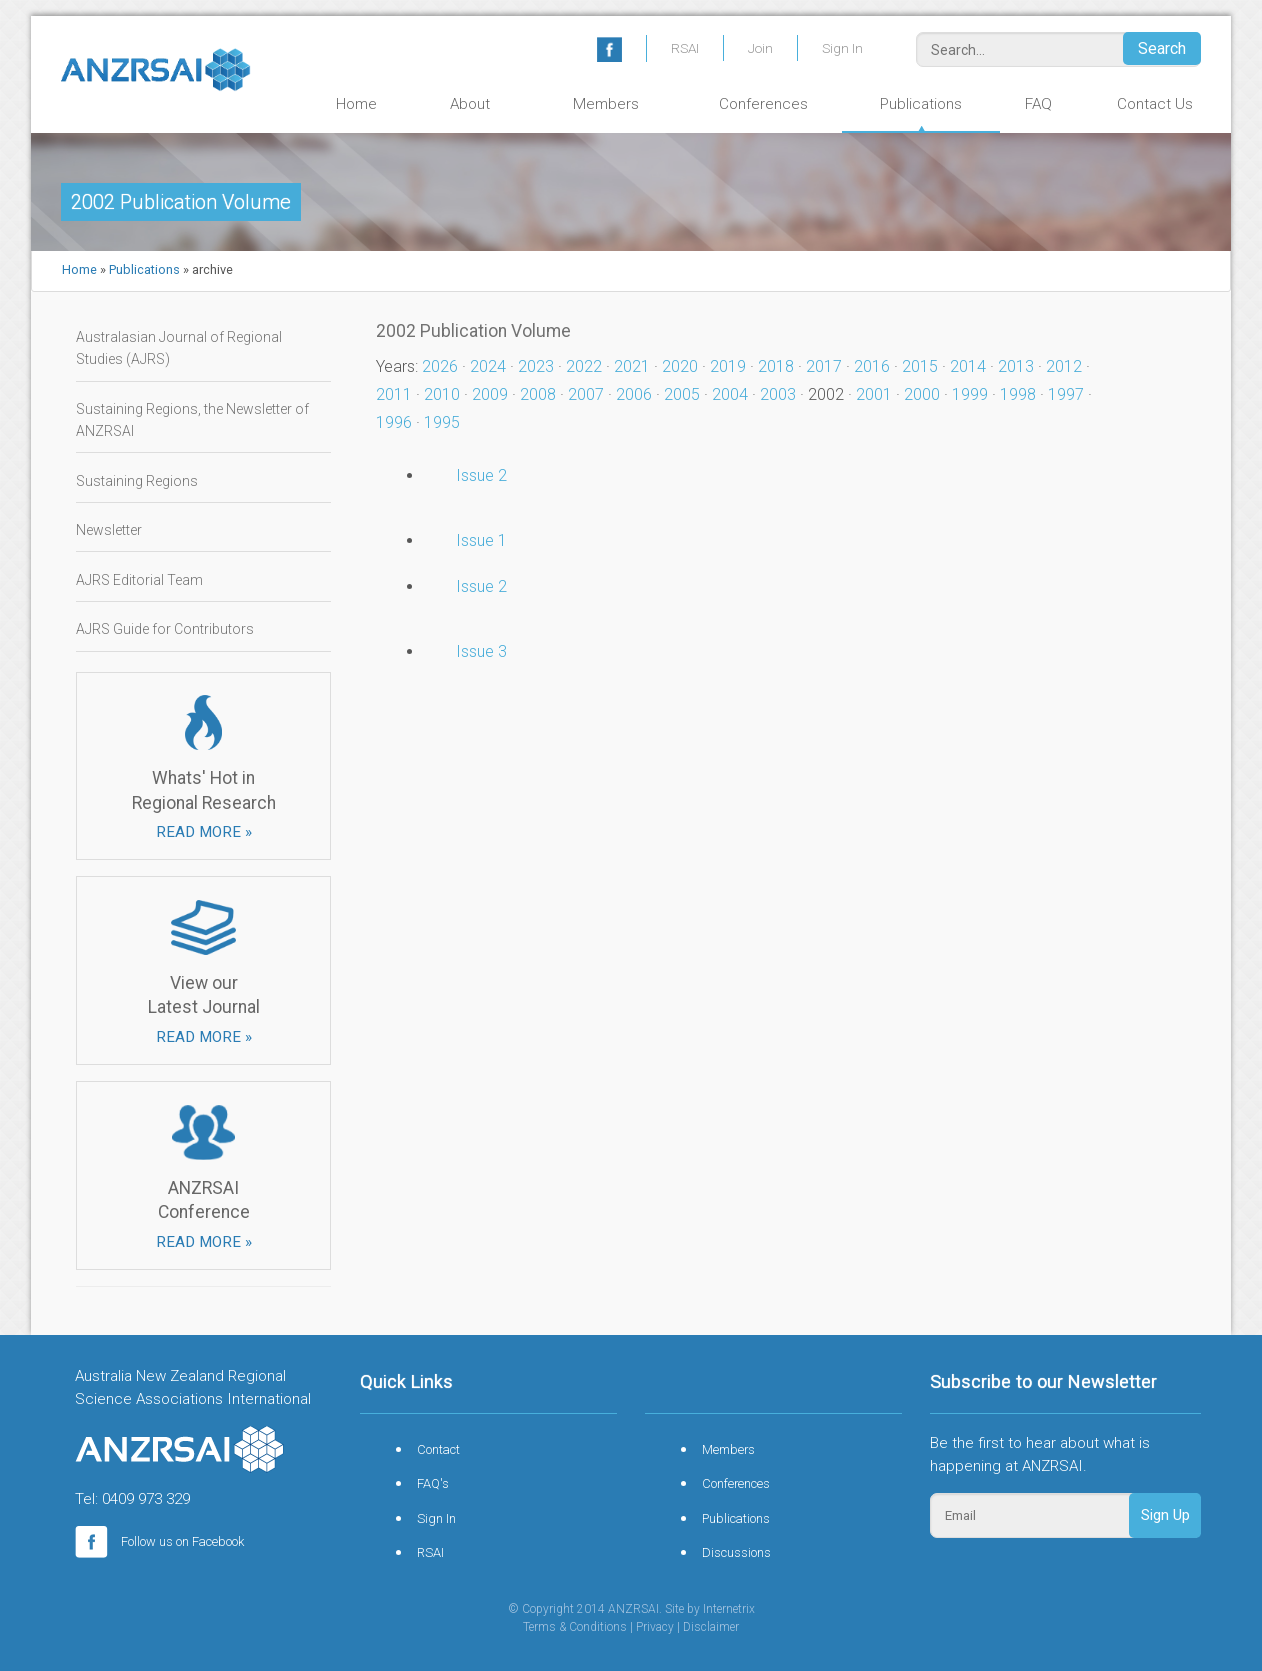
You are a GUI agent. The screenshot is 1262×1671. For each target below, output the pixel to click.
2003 (778, 394)
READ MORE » (204, 832)
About (470, 104)
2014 (968, 366)
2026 (440, 366)
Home (356, 104)
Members (606, 104)
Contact (438, 1449)
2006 (634, 394)
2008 (538, 394)
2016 (872, 366)
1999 (970, 394)
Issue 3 (481, 651)
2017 (824, 366)
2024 (488, 366)
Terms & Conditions (575, 1627)
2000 (922, 394)
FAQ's (433, 1483)
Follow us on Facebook (159, 1541)
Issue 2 (481, 475)
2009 (490, 394)
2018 (776, 366)
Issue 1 (481, 540)
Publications (921, 104)
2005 (682, 394)
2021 (632, 366)
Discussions (736, 1552)
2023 (536, 366)
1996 (394, 422)
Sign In (842, 48)
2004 (730, 394)
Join (760, 48)
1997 (1066, 394)
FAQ (1038, 104)
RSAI (685, 48)
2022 (584, 366)
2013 (1016, 366)
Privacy (655, 1627)
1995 (442, 422)
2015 (920, 366)
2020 (680, 366)
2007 (586, 394)
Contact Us (1155, 104)
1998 (1018, 394)
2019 (728, 366)
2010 (442, 394)
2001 (874, 394)
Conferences (763, 104)
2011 (394, 394)
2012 (1064, 366)
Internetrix (729, 1609)
